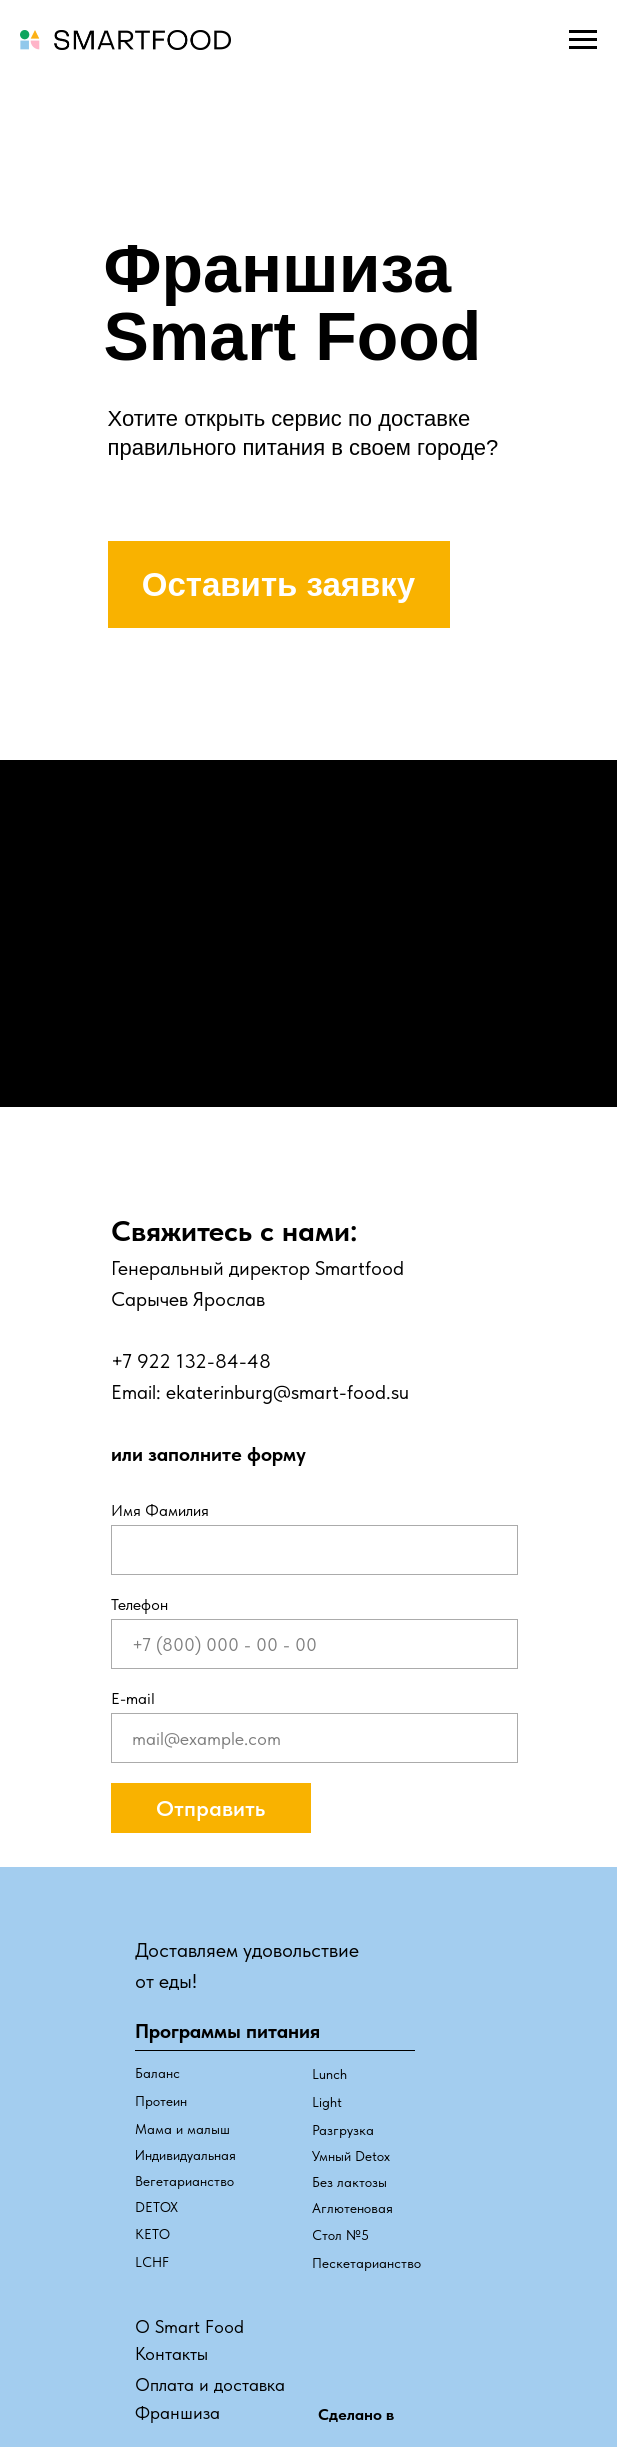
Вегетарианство (184, 2181)
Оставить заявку (278, 584)
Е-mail (133, 1698)
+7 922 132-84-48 (191, 1361)
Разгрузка (343, 2130)
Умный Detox (351, 2156)
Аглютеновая (352, 2208)
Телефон (139, 1604)
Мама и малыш (182, 2129)
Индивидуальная (185, 2155)
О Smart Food (189, 2326)
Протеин (161, 2101)
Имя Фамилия (160, 1510)
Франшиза (177, 2412)
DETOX (156, 2207)
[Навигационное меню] (583, 40)
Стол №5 (340, 2235)
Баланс (157, 2073)
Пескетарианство (366, 2263)
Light (327, 2102)
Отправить (210, 1808)
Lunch (329, 2074)
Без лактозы (349, 2182)
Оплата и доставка (210, 2384)
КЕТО (152, 2234)
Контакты (171, 2353)
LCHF (152, 2262)
